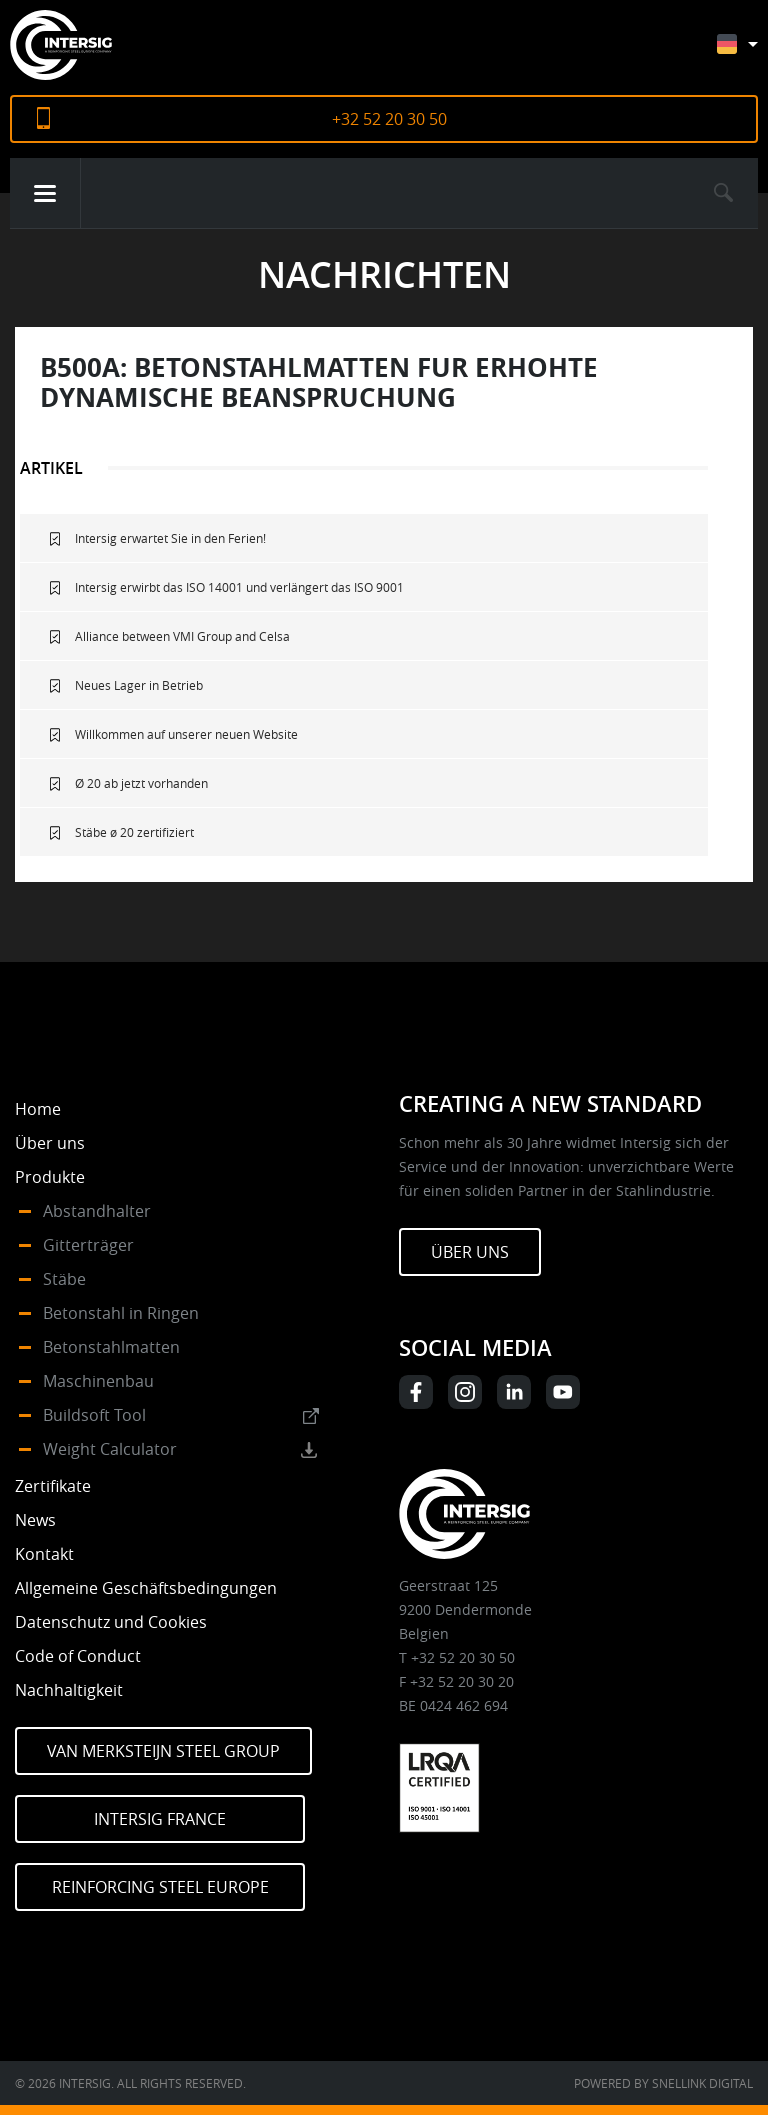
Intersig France (160, 1819)
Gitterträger (88, 1245)
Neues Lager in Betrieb (139, 685)
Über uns (50, 1143)
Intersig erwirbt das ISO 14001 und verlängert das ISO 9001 (239, 587)
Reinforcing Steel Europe (160, 1887)
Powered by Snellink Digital (663, 2083)
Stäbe (64, 1279)
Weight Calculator (110, 1449)
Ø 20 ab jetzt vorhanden (141, 783)
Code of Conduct (78, 1656)
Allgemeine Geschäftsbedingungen (146, 1588)
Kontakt (44, 1554)
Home (38, 1109)
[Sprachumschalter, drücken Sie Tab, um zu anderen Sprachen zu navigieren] (752, 53)
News (35, 1520)
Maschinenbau (98, 1381)
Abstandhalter (97, 1211)
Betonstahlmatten (111, 1347)
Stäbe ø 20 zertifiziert (134, 832)
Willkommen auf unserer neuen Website (186, 734)
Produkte (50, 1177)
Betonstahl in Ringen (121, 1313)
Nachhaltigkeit (69, 1690)
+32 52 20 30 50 (389, 119)
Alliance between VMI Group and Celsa (182, 636)
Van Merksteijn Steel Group (163, 1751)
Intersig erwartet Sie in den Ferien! (170, 538)
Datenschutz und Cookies (111, 1622)
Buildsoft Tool (94, 1415)
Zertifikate (53, 1486)
